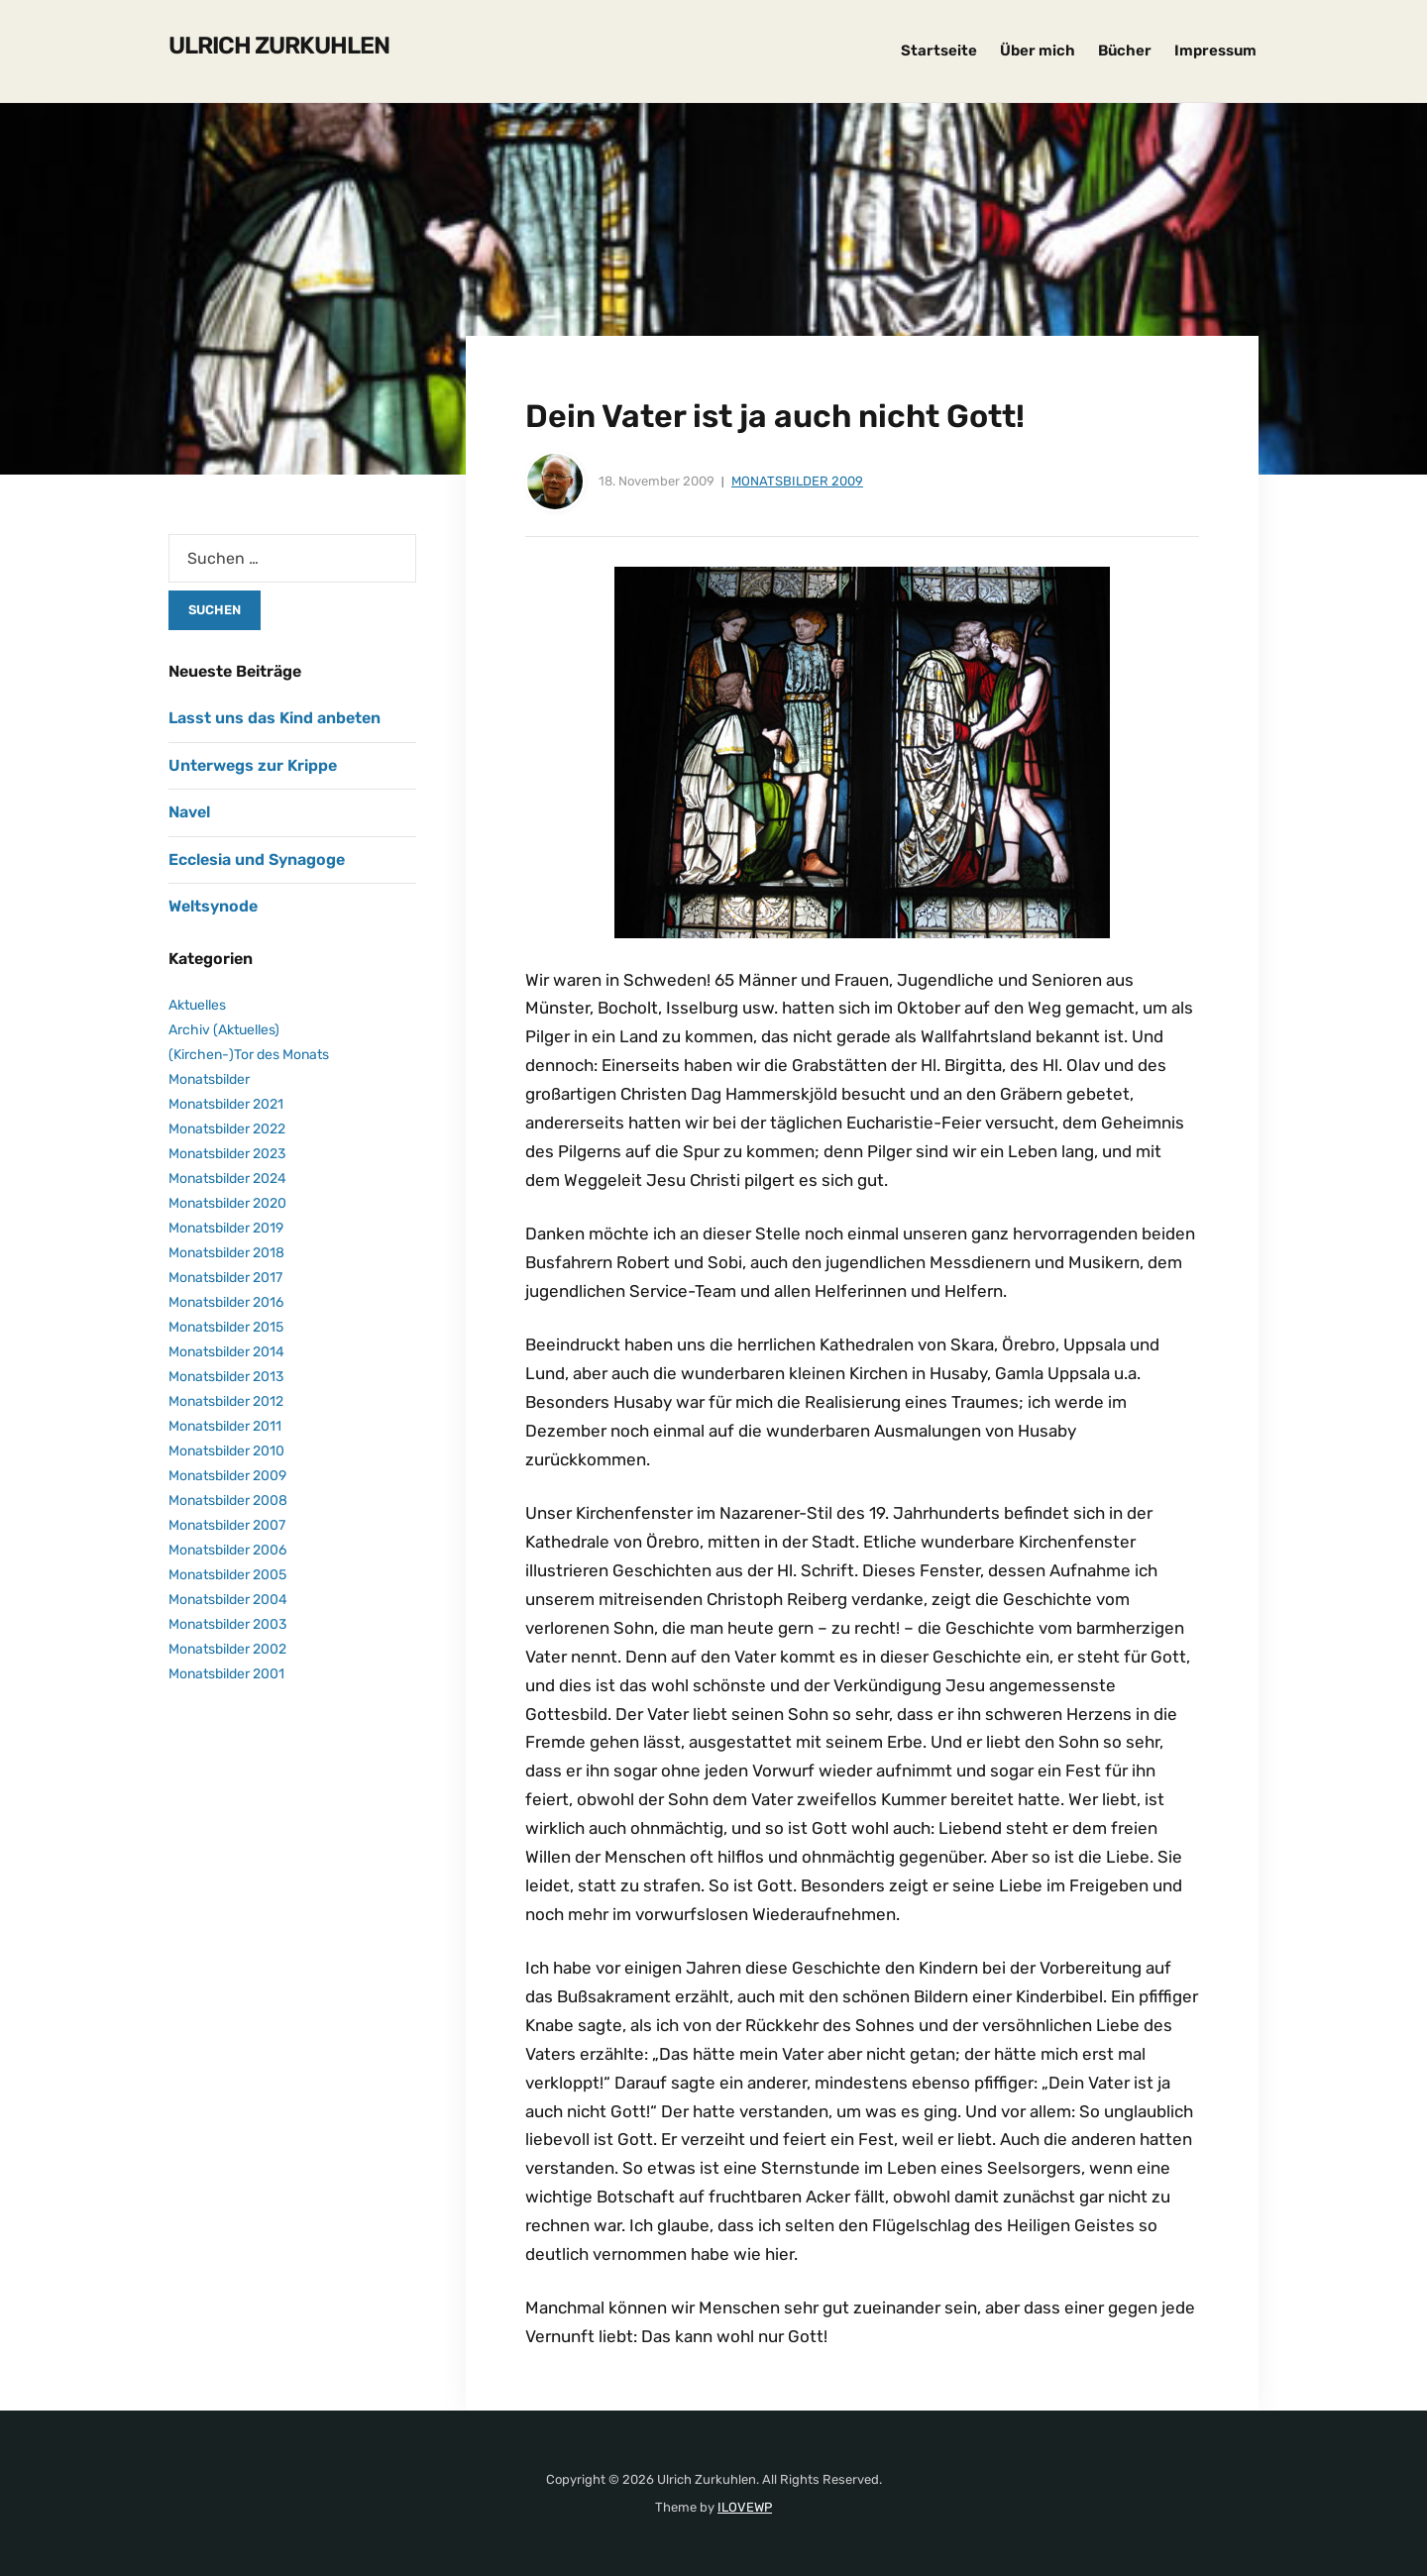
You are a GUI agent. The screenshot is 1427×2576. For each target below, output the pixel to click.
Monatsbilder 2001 (226, 1673)
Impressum (1215, 50)
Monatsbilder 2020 (227, 1203)
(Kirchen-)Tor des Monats (248, 1054)
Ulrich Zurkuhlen (278, 45)
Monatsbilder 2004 (227, 1599)
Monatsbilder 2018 (226, 1252)
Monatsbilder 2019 (225, 1228)
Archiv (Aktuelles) (223, 1029)
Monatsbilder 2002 (227, 1649)
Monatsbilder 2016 (225, 1302)
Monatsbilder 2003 (227, 1624)
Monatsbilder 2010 (226, 1451)
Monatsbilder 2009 (797, 481)
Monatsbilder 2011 (224, 1426)
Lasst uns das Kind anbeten (274, 717)
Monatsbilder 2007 (226, 1525)
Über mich (1037, 50)
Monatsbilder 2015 (225, 1327)
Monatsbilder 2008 (227, 1500)
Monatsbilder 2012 (225, 1401)
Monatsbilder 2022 (226, 1129)
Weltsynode (213, 906)
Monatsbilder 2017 (225, 1277)
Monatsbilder (209, 1079)
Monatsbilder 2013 (225, 1376)
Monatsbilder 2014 (226, 1351)
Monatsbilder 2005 (227, 1574)
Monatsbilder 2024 (227, 1178)
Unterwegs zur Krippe (252, 765)
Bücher (1125, 50)
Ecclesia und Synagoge (256, 859)
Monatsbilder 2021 (225, 1104)
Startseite (939, 50)
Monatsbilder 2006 (227, 1550)
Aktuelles (197, 1005)
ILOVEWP (744, 2507)
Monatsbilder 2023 (226, 1153)
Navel (189, 812)
